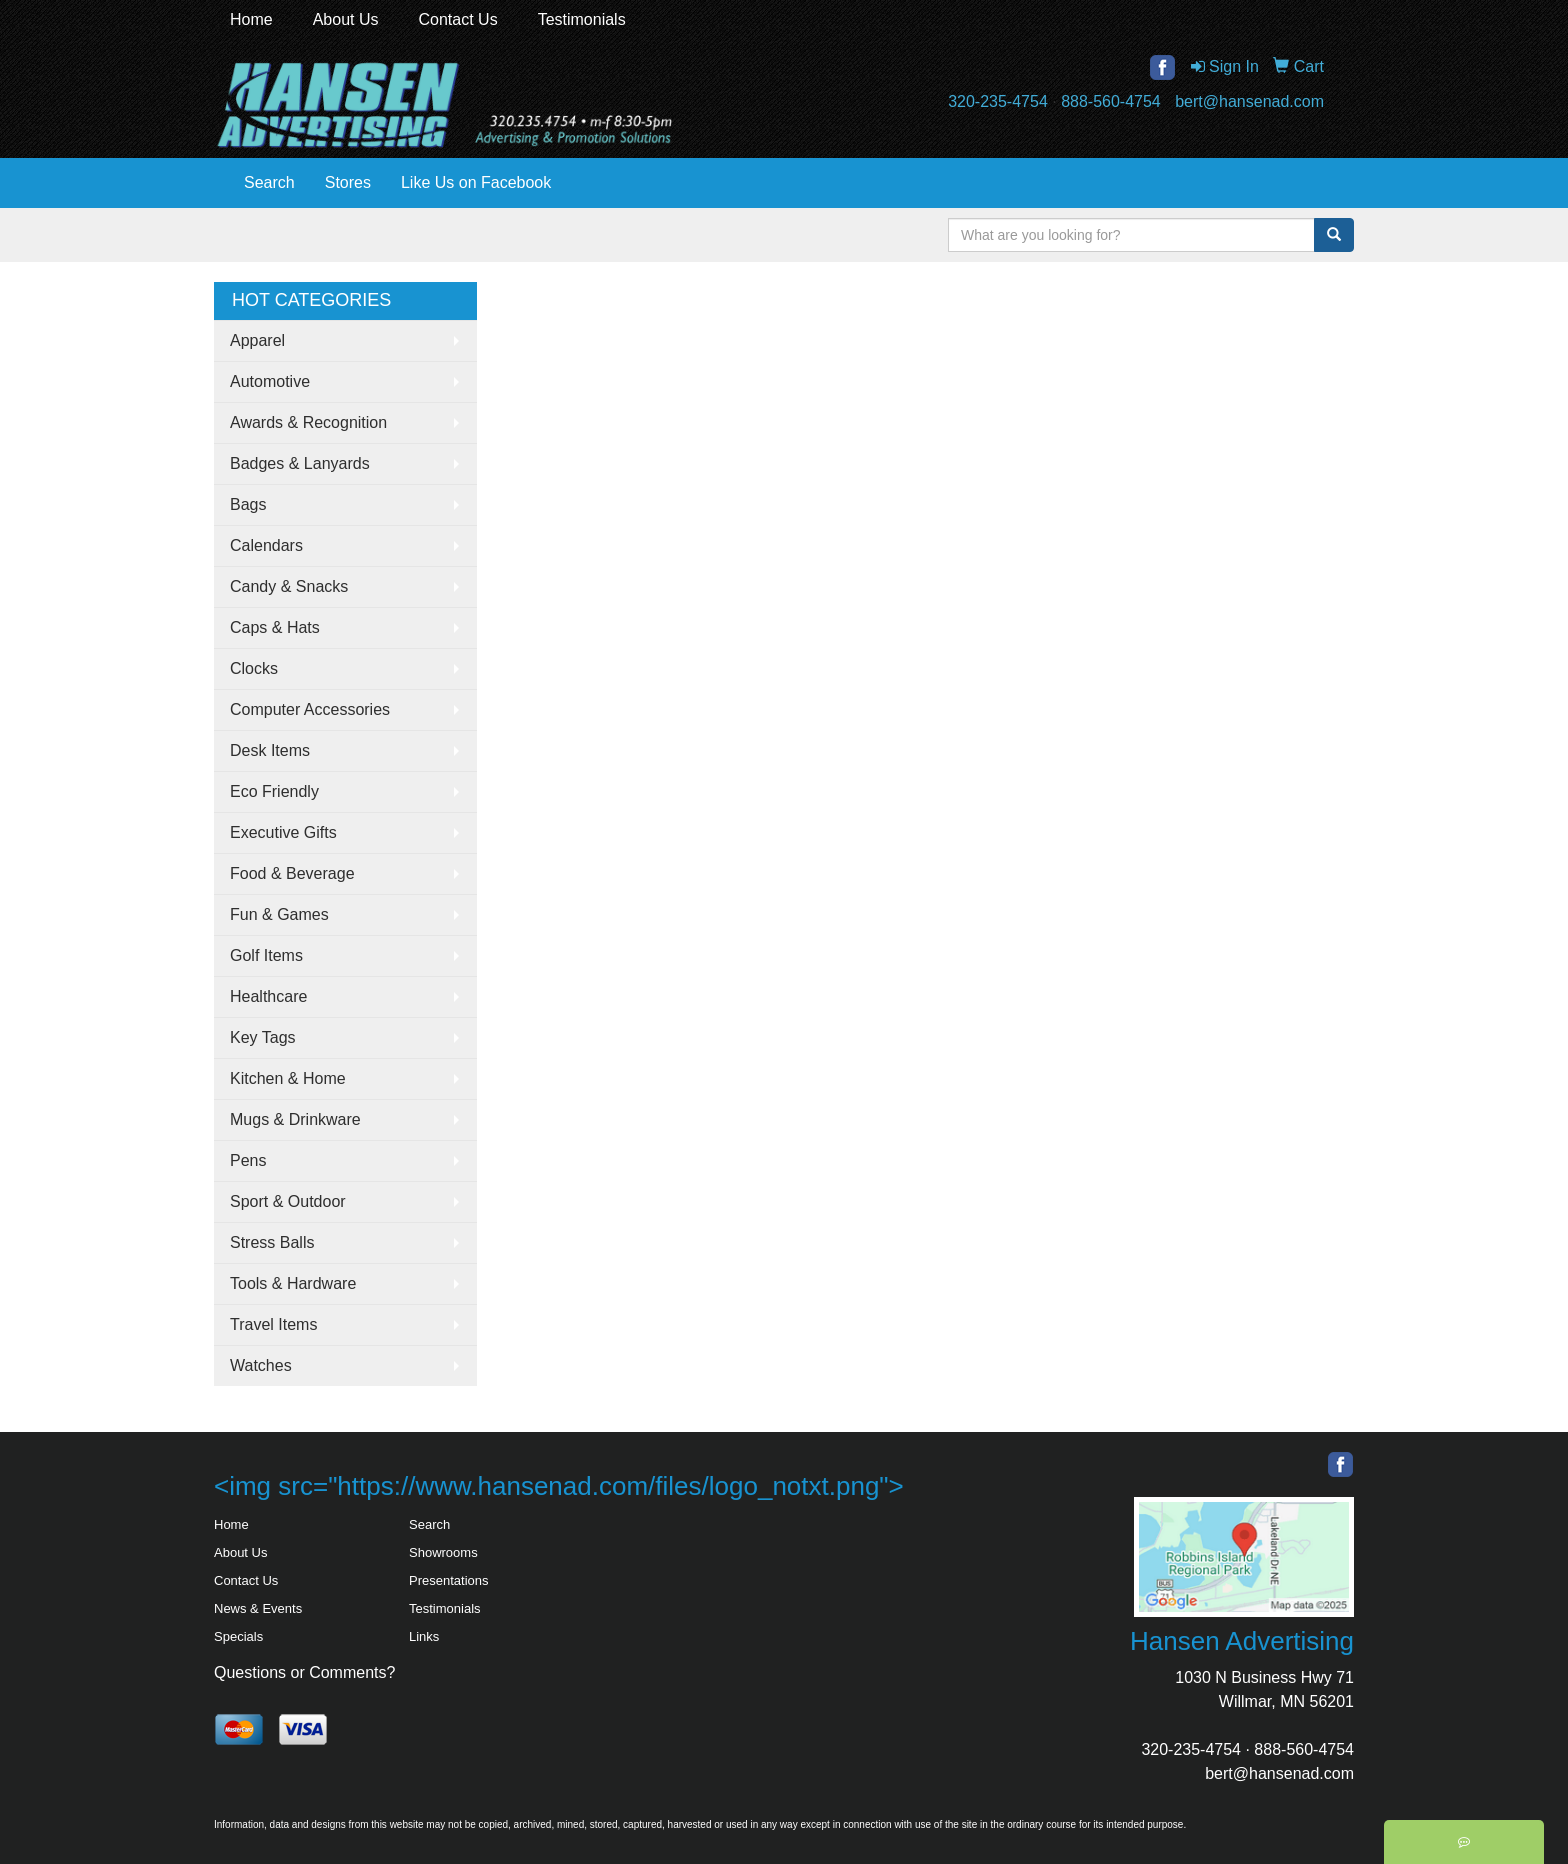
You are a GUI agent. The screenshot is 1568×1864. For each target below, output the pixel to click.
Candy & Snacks (289, 586)
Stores (348, 182)
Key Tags (263, 1037)
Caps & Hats (275, 627)
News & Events (258, 1608)
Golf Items (266, 955)
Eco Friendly (274, 791)
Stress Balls (272, 1242)
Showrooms (443, 1552)
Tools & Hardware (293, 1283)
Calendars (266, 545)
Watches (261, 1365)
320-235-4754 (998, 101)
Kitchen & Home (288, 1078)
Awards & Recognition (308, 422)
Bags (248, 504)
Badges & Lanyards (300, 463)
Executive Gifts (283, 832)
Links (424, 1636)
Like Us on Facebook (476, 182)
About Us (346, 19)
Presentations (449, 1580)
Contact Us (458, 19)
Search (269, 182)
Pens (248, 1160)
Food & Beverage (292, 873)
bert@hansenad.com (1249, 101)
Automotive (270, 381)
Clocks (254, 668)
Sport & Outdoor (288, 1201)
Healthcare (268, 996)
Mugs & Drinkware (295, 1119)
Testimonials (582, 19)
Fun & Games (279, 914)
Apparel (257, 340)
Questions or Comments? (304, 1672)
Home (251, 19)
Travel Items (273, 1324)
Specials (238, 1636)
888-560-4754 (1111, 101)
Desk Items (270, 750)
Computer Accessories (310, 709)
